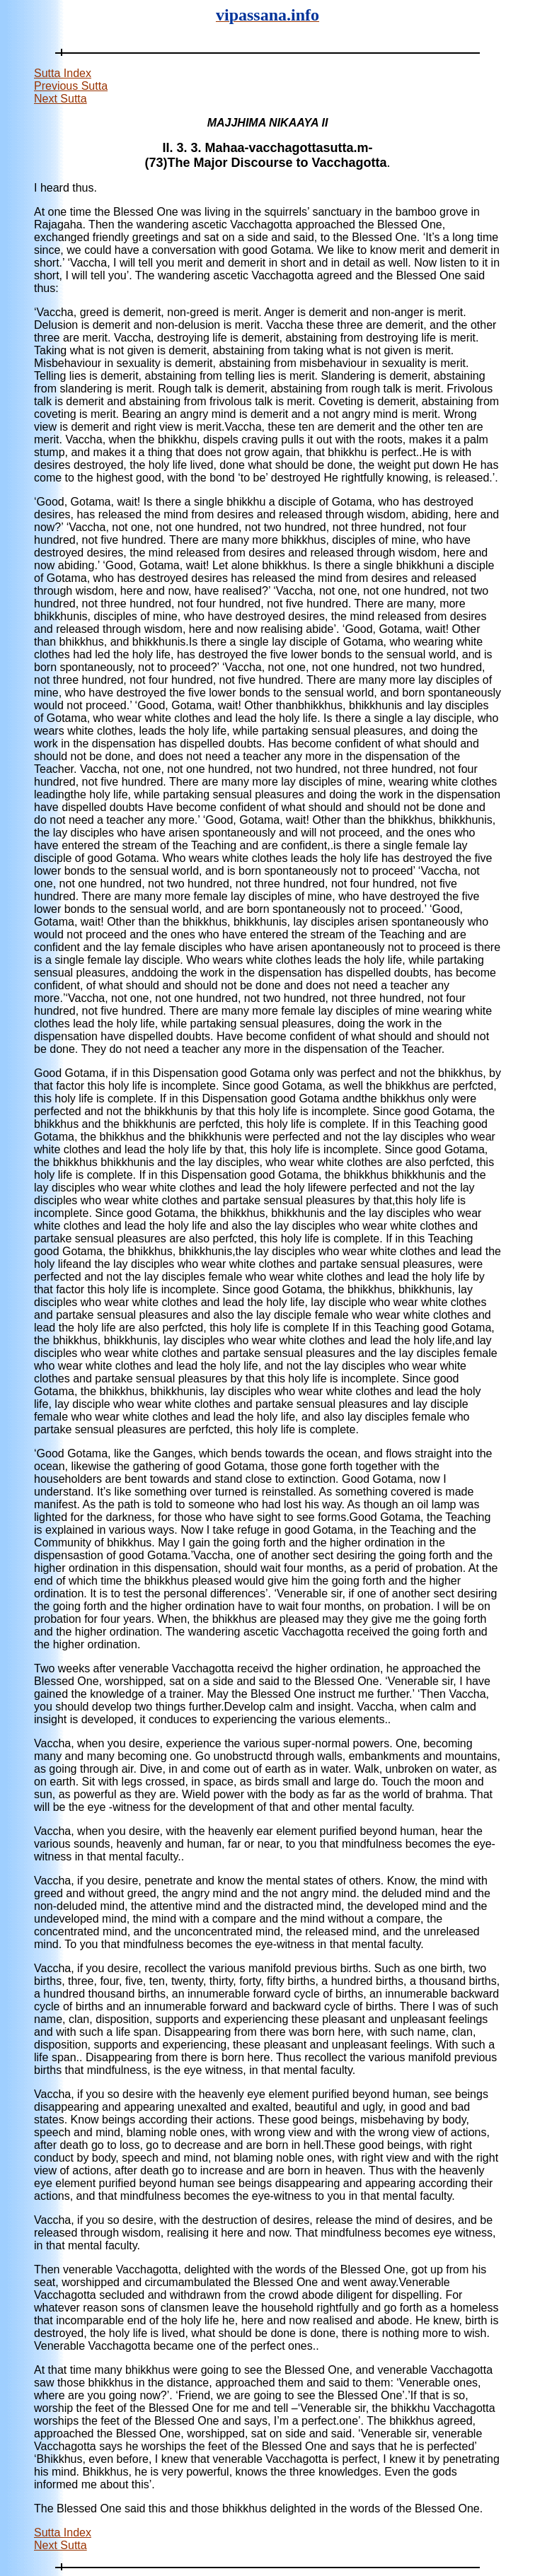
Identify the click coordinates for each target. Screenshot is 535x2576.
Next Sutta (60, 99)
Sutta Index (62, 73)
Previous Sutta (71, 86)
